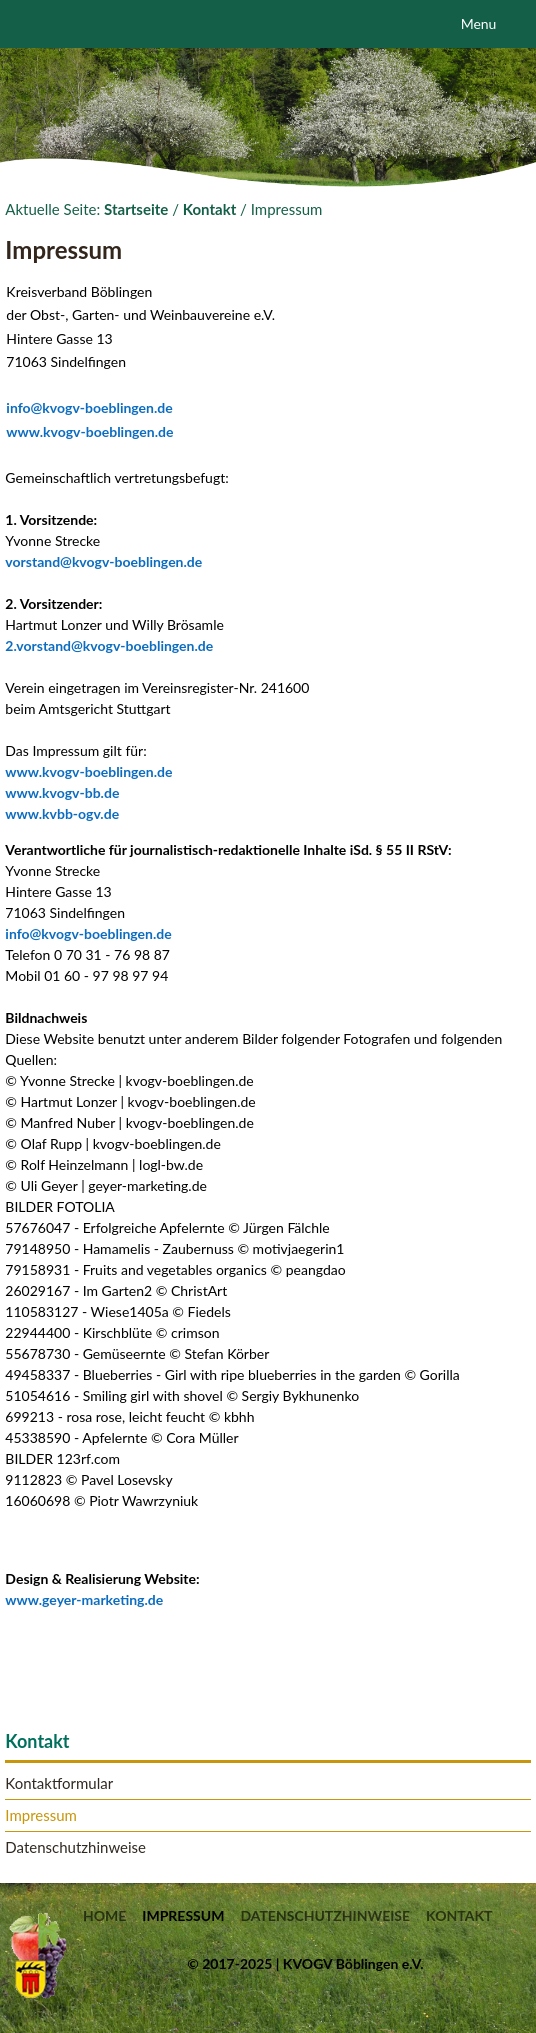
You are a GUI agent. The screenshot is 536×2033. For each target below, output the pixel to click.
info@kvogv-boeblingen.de (89, 407)
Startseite (136, 209)
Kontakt (210, 209)
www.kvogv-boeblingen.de (89, 431)
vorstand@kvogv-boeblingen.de (103, 561)
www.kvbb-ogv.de (62, 813)
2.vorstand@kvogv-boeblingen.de (109, 645)
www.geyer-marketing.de (84, 1599)
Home (104, 1916)
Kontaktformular (59, 1783)
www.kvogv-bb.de (62, 792)
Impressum (41, 1815)
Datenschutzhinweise (75, 1847)
